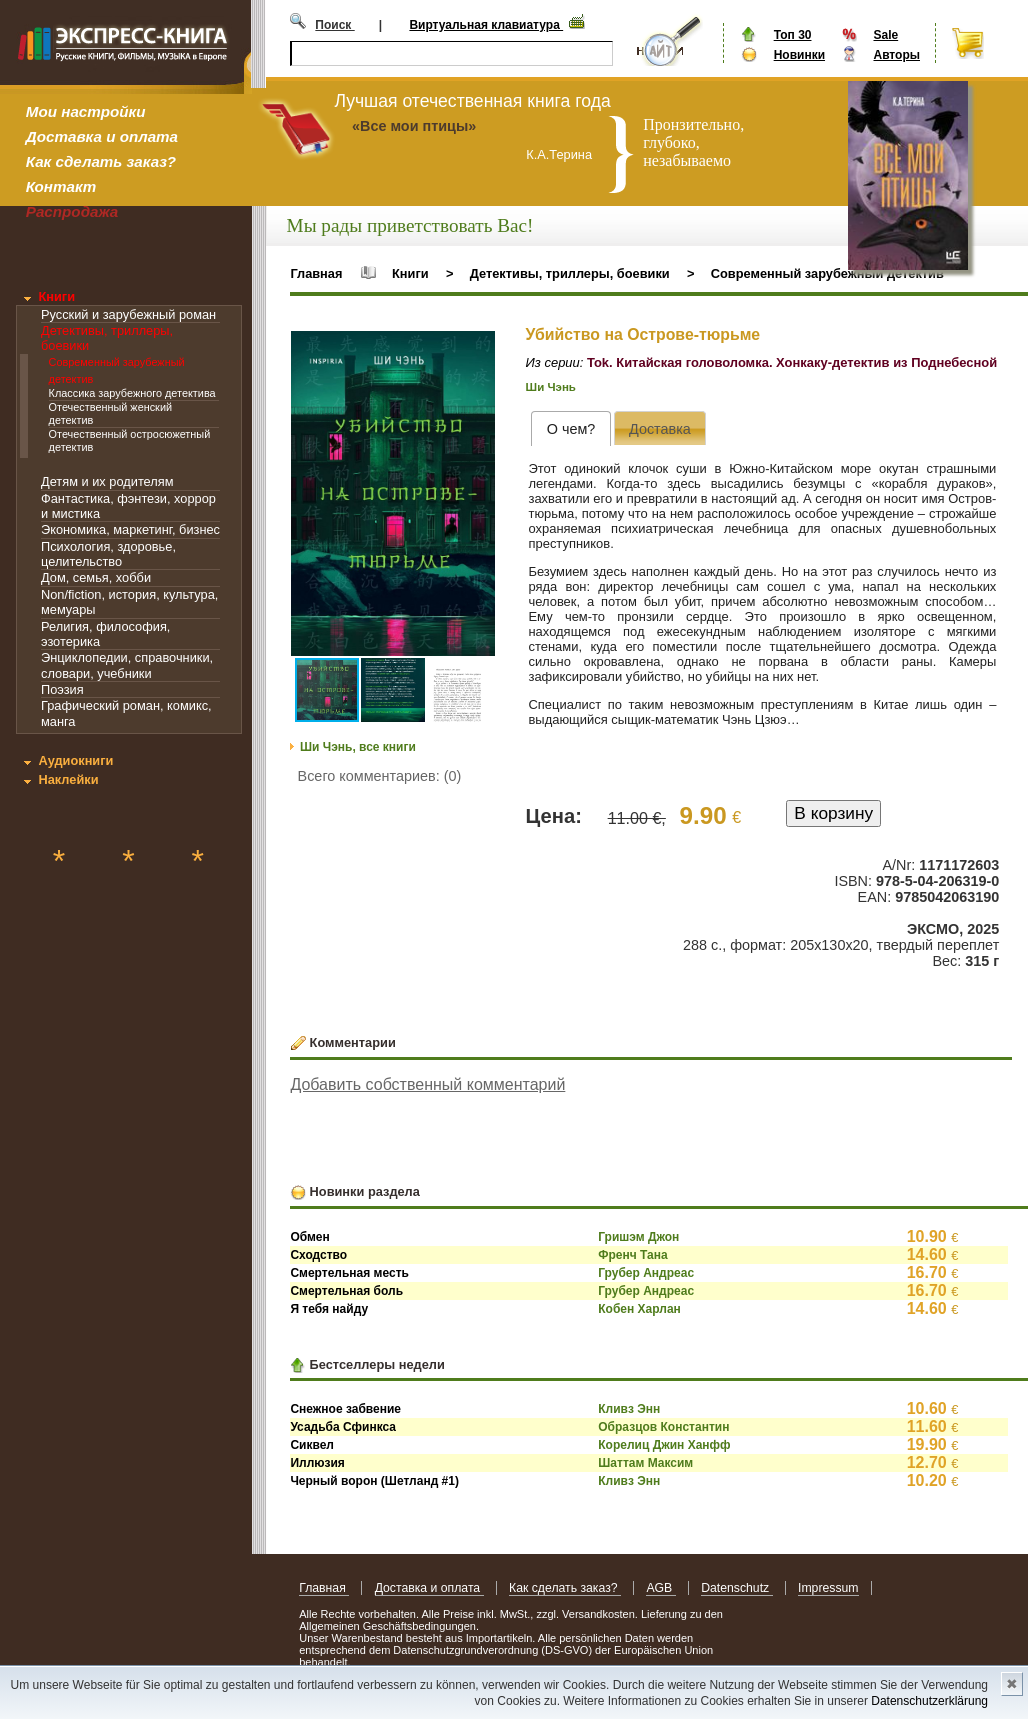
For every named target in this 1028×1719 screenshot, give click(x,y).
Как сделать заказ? (101, 161)
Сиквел (312, 1445)
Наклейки (68, 779)
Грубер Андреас (646, 1273)
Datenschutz (736, 1588)
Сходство (318, 1255)
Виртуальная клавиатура (486, 25)
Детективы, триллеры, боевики (570, 273)
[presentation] (570, 428)
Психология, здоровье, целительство (108, 554)
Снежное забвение (345, 1409)
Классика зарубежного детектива (132, 393)
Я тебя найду (329, 1309)
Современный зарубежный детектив (827, 273)
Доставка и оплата (102, 136)
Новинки (799, 55)
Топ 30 (793, 35)
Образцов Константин (663, 1427)
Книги (56, 296)
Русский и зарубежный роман (128, 314)
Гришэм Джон (638, 1237)
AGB (660, 1588)
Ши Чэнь (551, 387)
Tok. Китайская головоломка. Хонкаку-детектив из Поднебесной (792, 362)
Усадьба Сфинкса (343, 1427)
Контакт (61, 186)
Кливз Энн (629, 1409)
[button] (477, 349)
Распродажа (72, 211)
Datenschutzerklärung (929, 1701)
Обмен (309, 1237)
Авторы (896, 55)
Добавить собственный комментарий (427, 1084)
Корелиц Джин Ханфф (664, 1445)
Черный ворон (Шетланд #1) (374, 1481)
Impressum (828, 1588)
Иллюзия (317, 1463)
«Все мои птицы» (414, 126)
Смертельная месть (349, 1273)
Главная (316, 273)
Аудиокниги (75, 760)
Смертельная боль (346, 1291)
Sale (885, 35)
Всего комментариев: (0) (380, 776)
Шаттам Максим (645, 1463)
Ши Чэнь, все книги (358, 747)
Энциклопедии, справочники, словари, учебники (127, 665)
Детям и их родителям (107, 481)
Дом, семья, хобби (96, 577)
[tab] (570, 428)
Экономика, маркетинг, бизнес (130, 529)
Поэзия (62, 689)
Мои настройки (86, 111)
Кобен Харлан (639, 1309)
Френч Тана (632, 1255)
